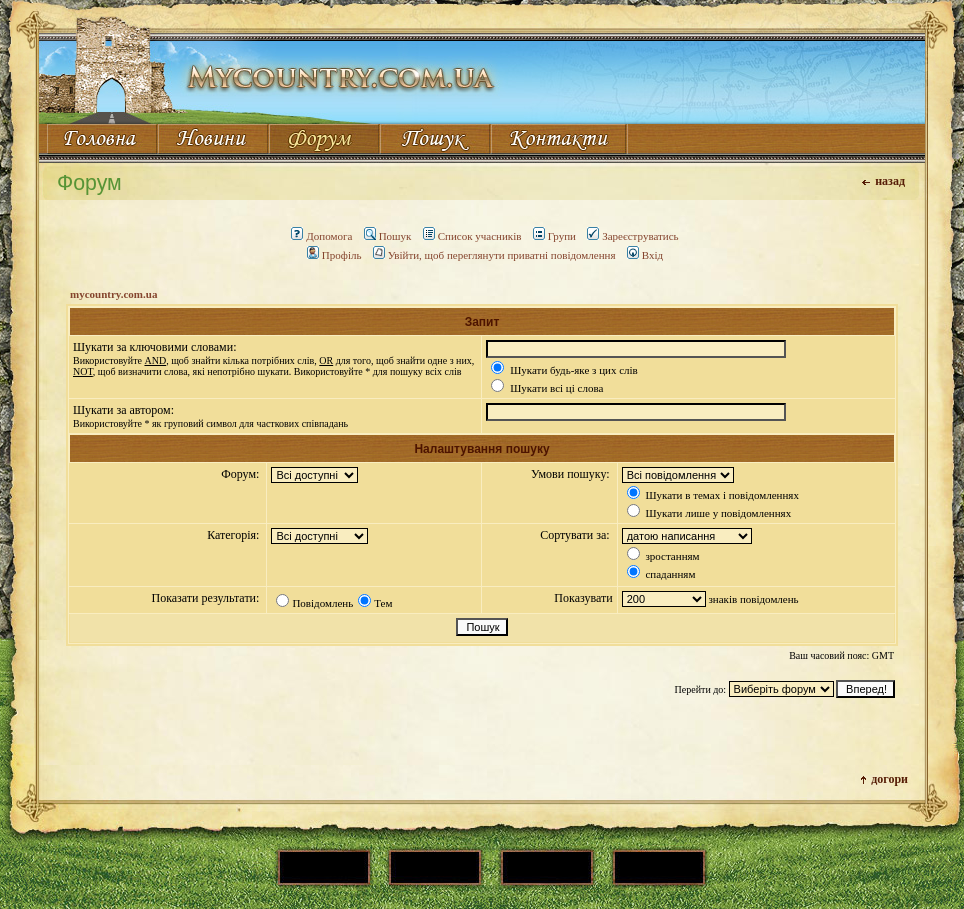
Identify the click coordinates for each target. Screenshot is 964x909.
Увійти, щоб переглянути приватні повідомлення (494, 255)
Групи (554, 236)
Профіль (334, 255)
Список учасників (472, 236)
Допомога (321, 236)
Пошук (388, 236)
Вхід (645, 255)
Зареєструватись (632, 236)
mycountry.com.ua (113, 294)
